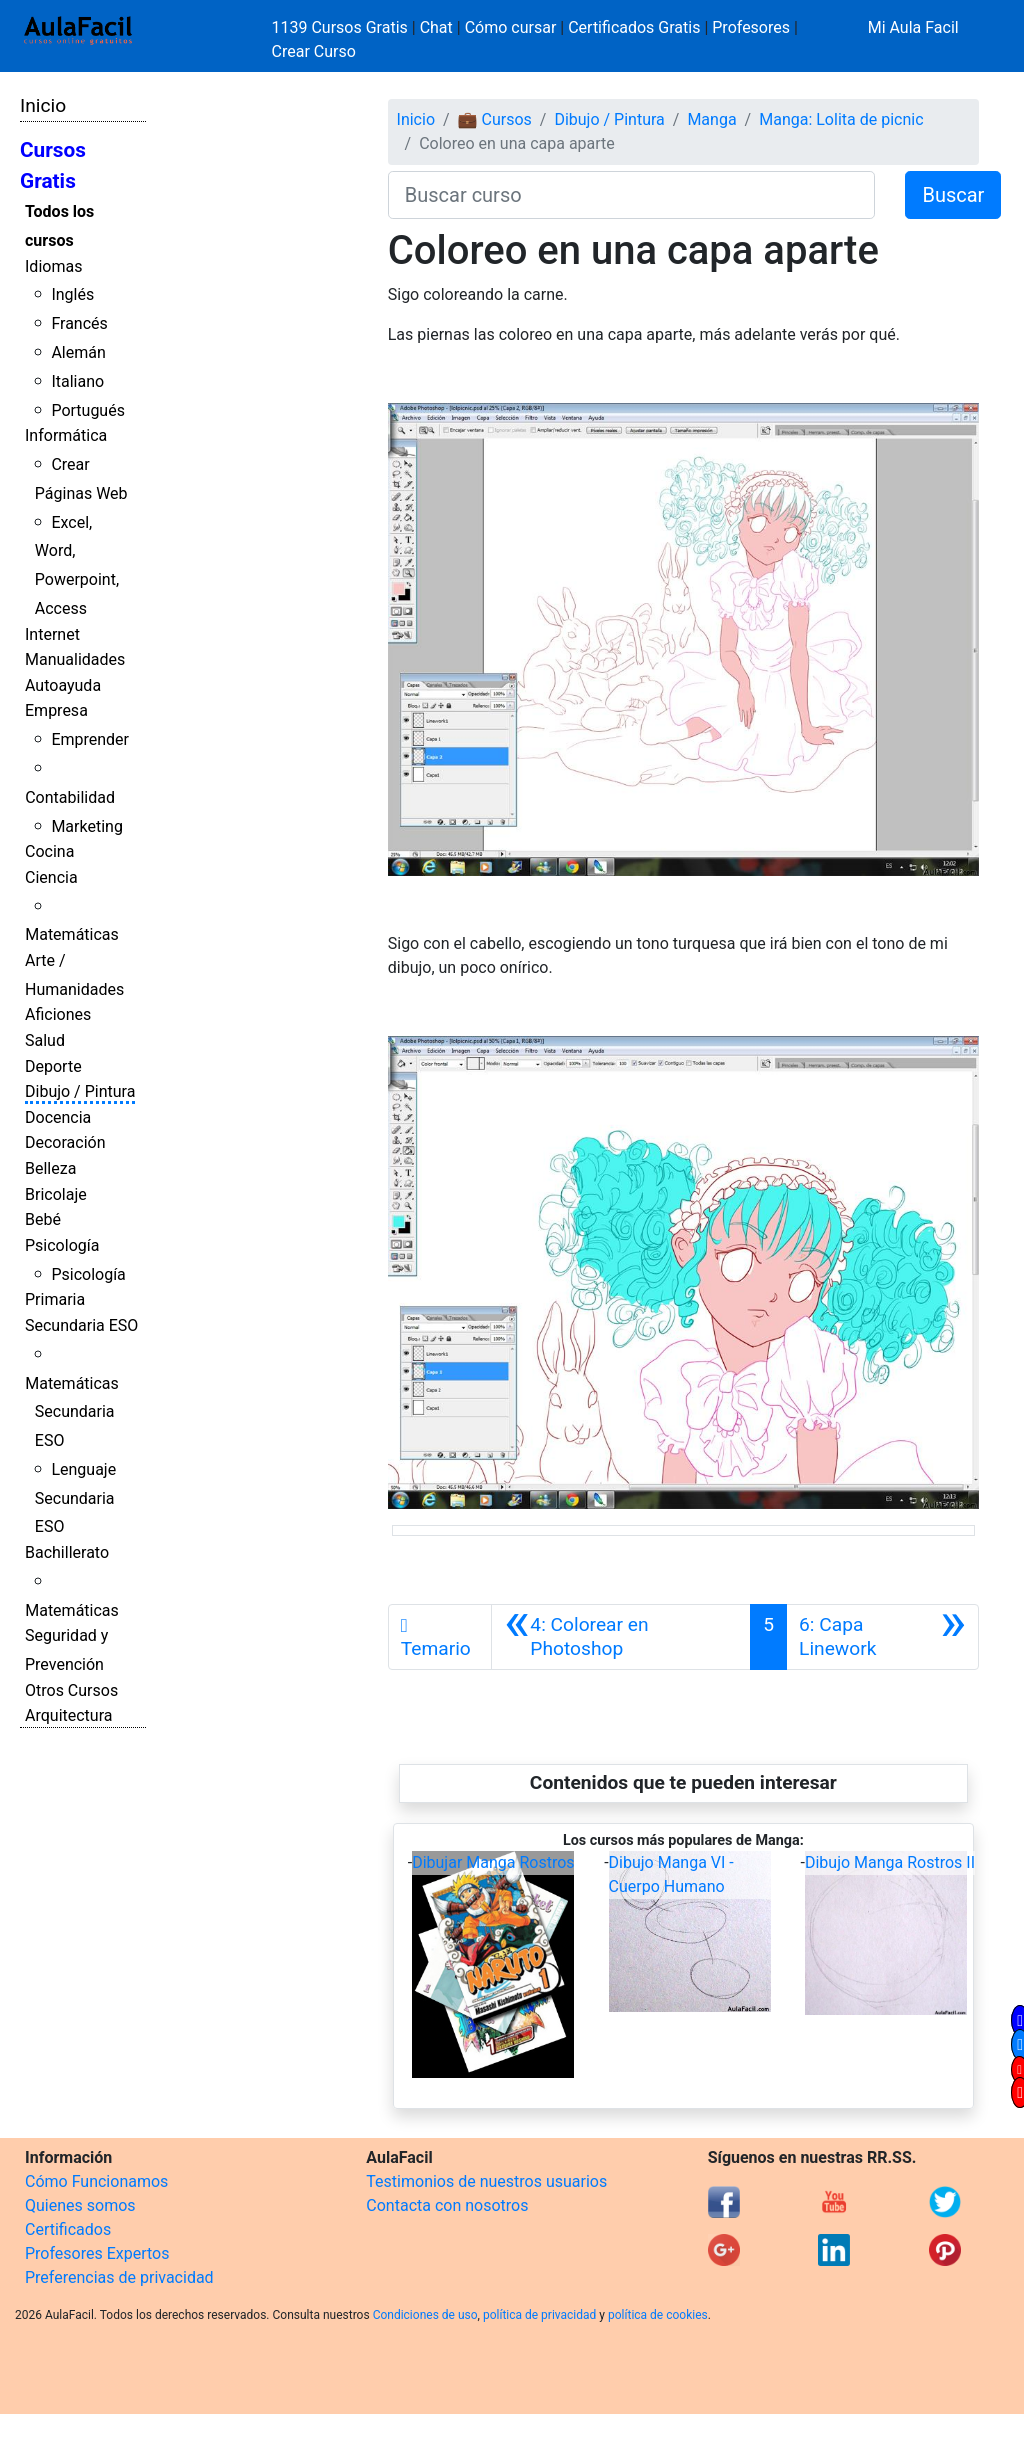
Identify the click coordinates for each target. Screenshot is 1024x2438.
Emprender (90, 739)
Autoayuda (63, 685)
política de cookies (658, 2315)
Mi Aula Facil (913, 27)
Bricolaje (56, 1194)
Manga (711, 119)
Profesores (751, 27)
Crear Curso (314, 51)
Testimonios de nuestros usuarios (486, 2181)
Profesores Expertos (97, 2253)
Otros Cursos (71, 1690)
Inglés (72, 294)
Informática (66, 435)
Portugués (88, 410)
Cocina (49, 851)
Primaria (55, 1299)
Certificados (68, 2229)
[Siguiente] (882, 1637)
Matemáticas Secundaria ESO (72, 1412)
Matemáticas (72, 934)
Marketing (86, 826)
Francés (79, 323)
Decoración (65, 1142)
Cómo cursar (511, 27)
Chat (436, 27)
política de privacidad (539, 2315)
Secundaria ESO (81, 1325)
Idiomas (53, 266)
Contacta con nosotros (447, 2205)
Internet (52, 634)
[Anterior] (621, 1637)
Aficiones (58, 1014)
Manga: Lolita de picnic (841, 119)
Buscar (953, 195)
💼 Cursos (495, 119)
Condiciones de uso (425, 2315)
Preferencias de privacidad (119, 2277)
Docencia (58, 1117)
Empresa (56, 710)
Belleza (50, 1168)
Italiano (77, 381)
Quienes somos (80, 2205)
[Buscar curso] (632, 195)
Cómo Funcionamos (96, 2181)
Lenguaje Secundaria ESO (75, 1498)
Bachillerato (67, 1552)
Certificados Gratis (634, 27)
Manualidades (75, 659)
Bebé (43, 1219)
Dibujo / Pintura (80, 1091)
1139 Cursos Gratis (342, 27)
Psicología (62, 1245)
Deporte (53, 1066)
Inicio (43, 105)
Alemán (78, 352)
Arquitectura (68, 1715)
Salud (45, 1040)
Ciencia (51, 877)
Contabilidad (70, 797)
